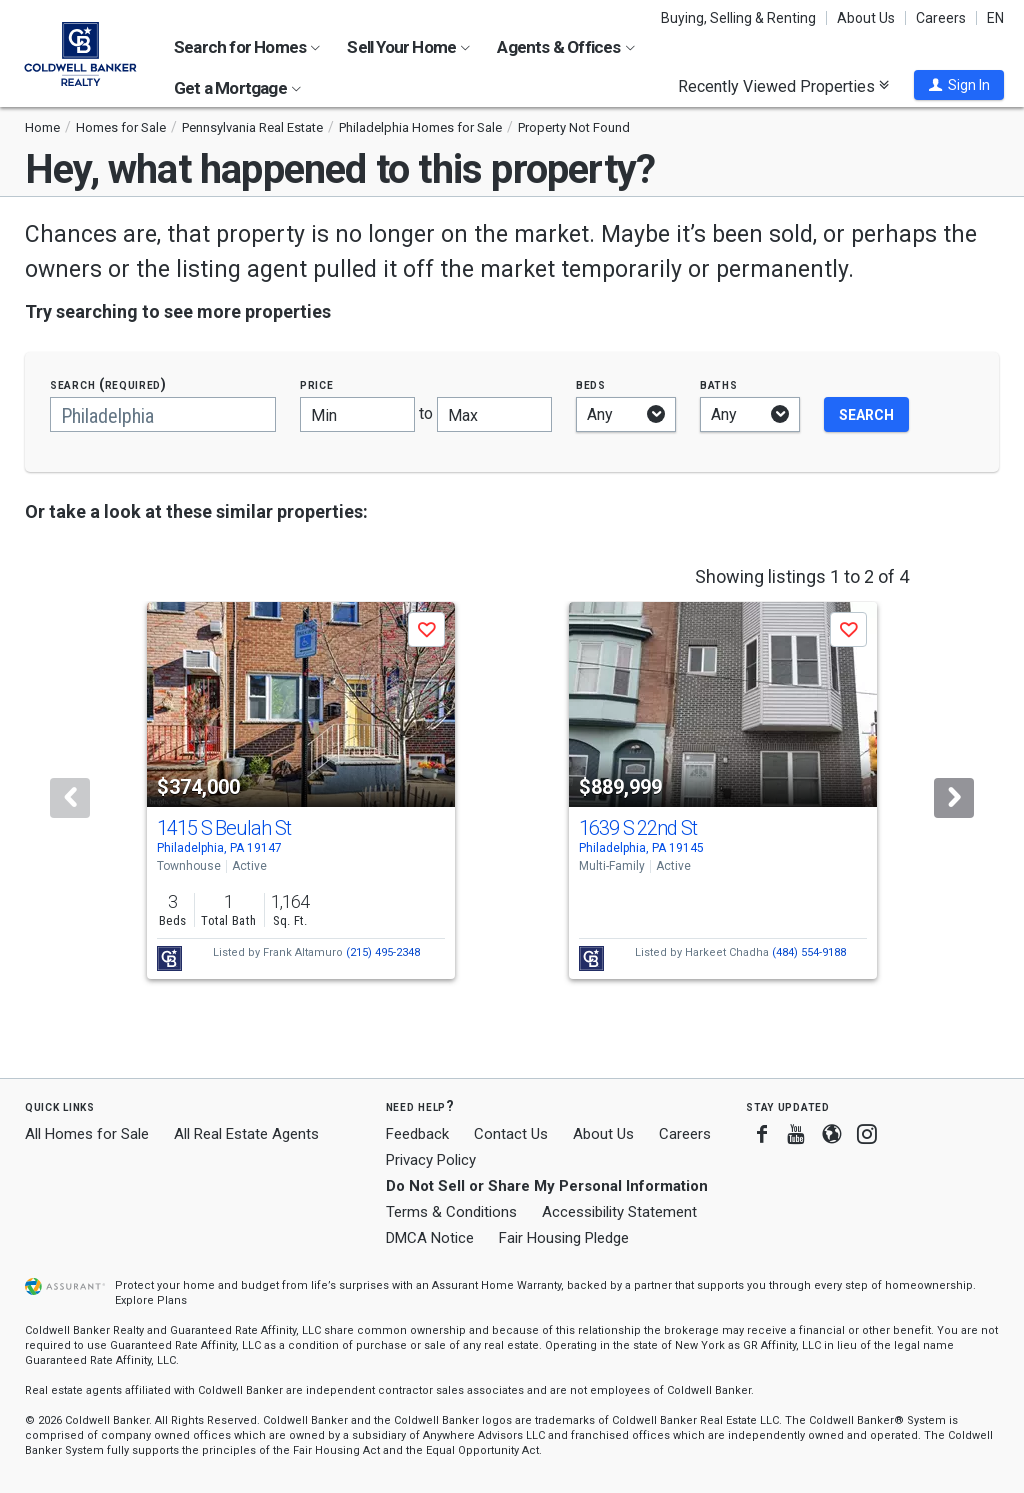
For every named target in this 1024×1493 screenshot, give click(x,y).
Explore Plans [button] (151, 1300)
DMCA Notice (430, 1238)
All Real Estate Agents (246, 1134)
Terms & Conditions (451, 1212)
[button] (959, 85)
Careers (941, 18)
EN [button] (995, 18)
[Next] (954, 798)
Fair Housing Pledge (564, 1238)
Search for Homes (247, 47)
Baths (719, 384)
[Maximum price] (494, 414)
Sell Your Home (408, 47)
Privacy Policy (431, 1160)
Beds (591, 384)
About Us (866, 18)
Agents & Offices (565, 47)
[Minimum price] (357, 414)
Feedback (417, 1134)
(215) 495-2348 (383, 952)
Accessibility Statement (619, 1212)
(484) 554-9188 (809, 952)
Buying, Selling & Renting (738, 18)
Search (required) (108, 384)
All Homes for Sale (87, 1134)
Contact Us (511, 1134)
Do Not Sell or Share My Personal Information (547, 1186)
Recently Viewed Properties (783, 86)
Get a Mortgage (237, 88)
